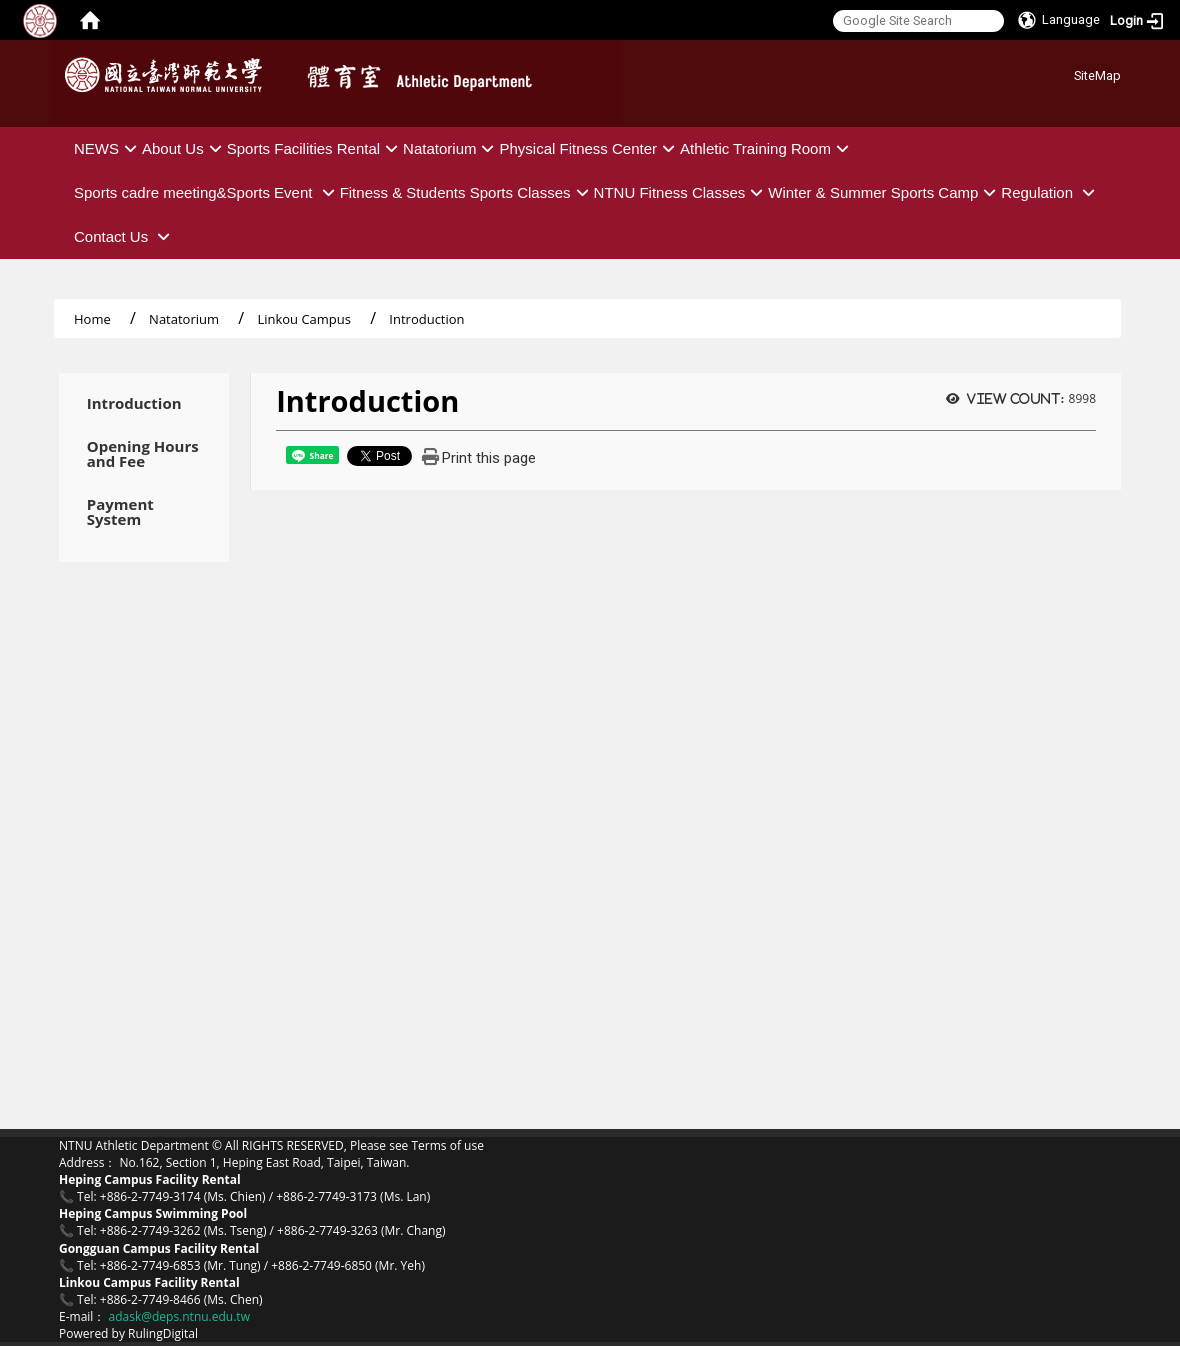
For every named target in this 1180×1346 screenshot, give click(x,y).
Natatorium (451, 148)
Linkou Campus (304, 319)
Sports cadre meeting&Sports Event (207, 192)
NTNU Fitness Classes (681, 192)
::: (1066, 72)
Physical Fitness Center (589, 148)
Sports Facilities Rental (315, 148)
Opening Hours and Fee (143, 454)
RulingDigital (163, 1333)
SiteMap (1097, 75)
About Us (184, 148)
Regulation (1050, 192)
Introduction (134, 403)
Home (92, 319)
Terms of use (447, 1145)
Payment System (120, 512)
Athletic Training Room (767, 148)
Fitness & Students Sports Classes (467, 192)
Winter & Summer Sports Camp (884, 192)
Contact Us (124, 236)
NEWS (108, 148)
